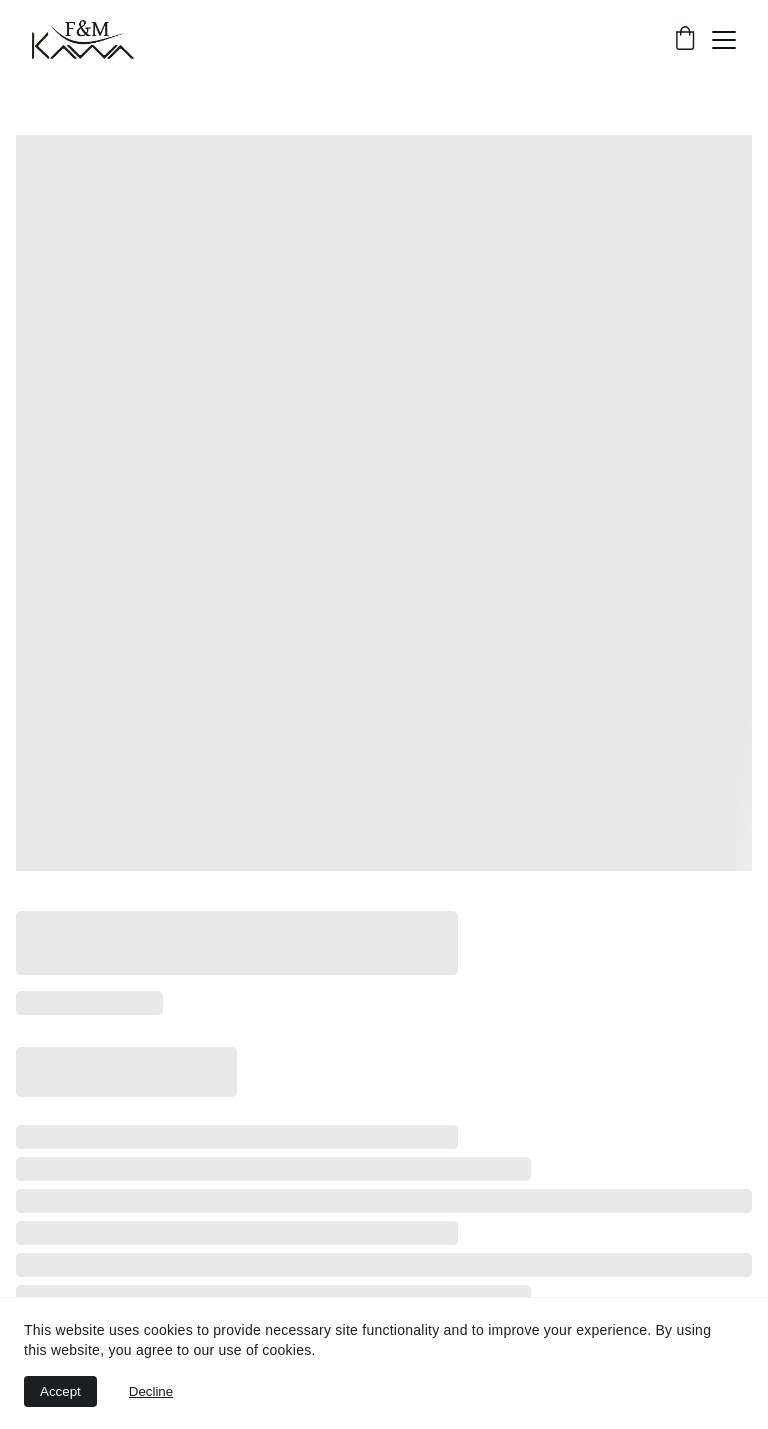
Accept (60, 1391)
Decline (151, 1391)
